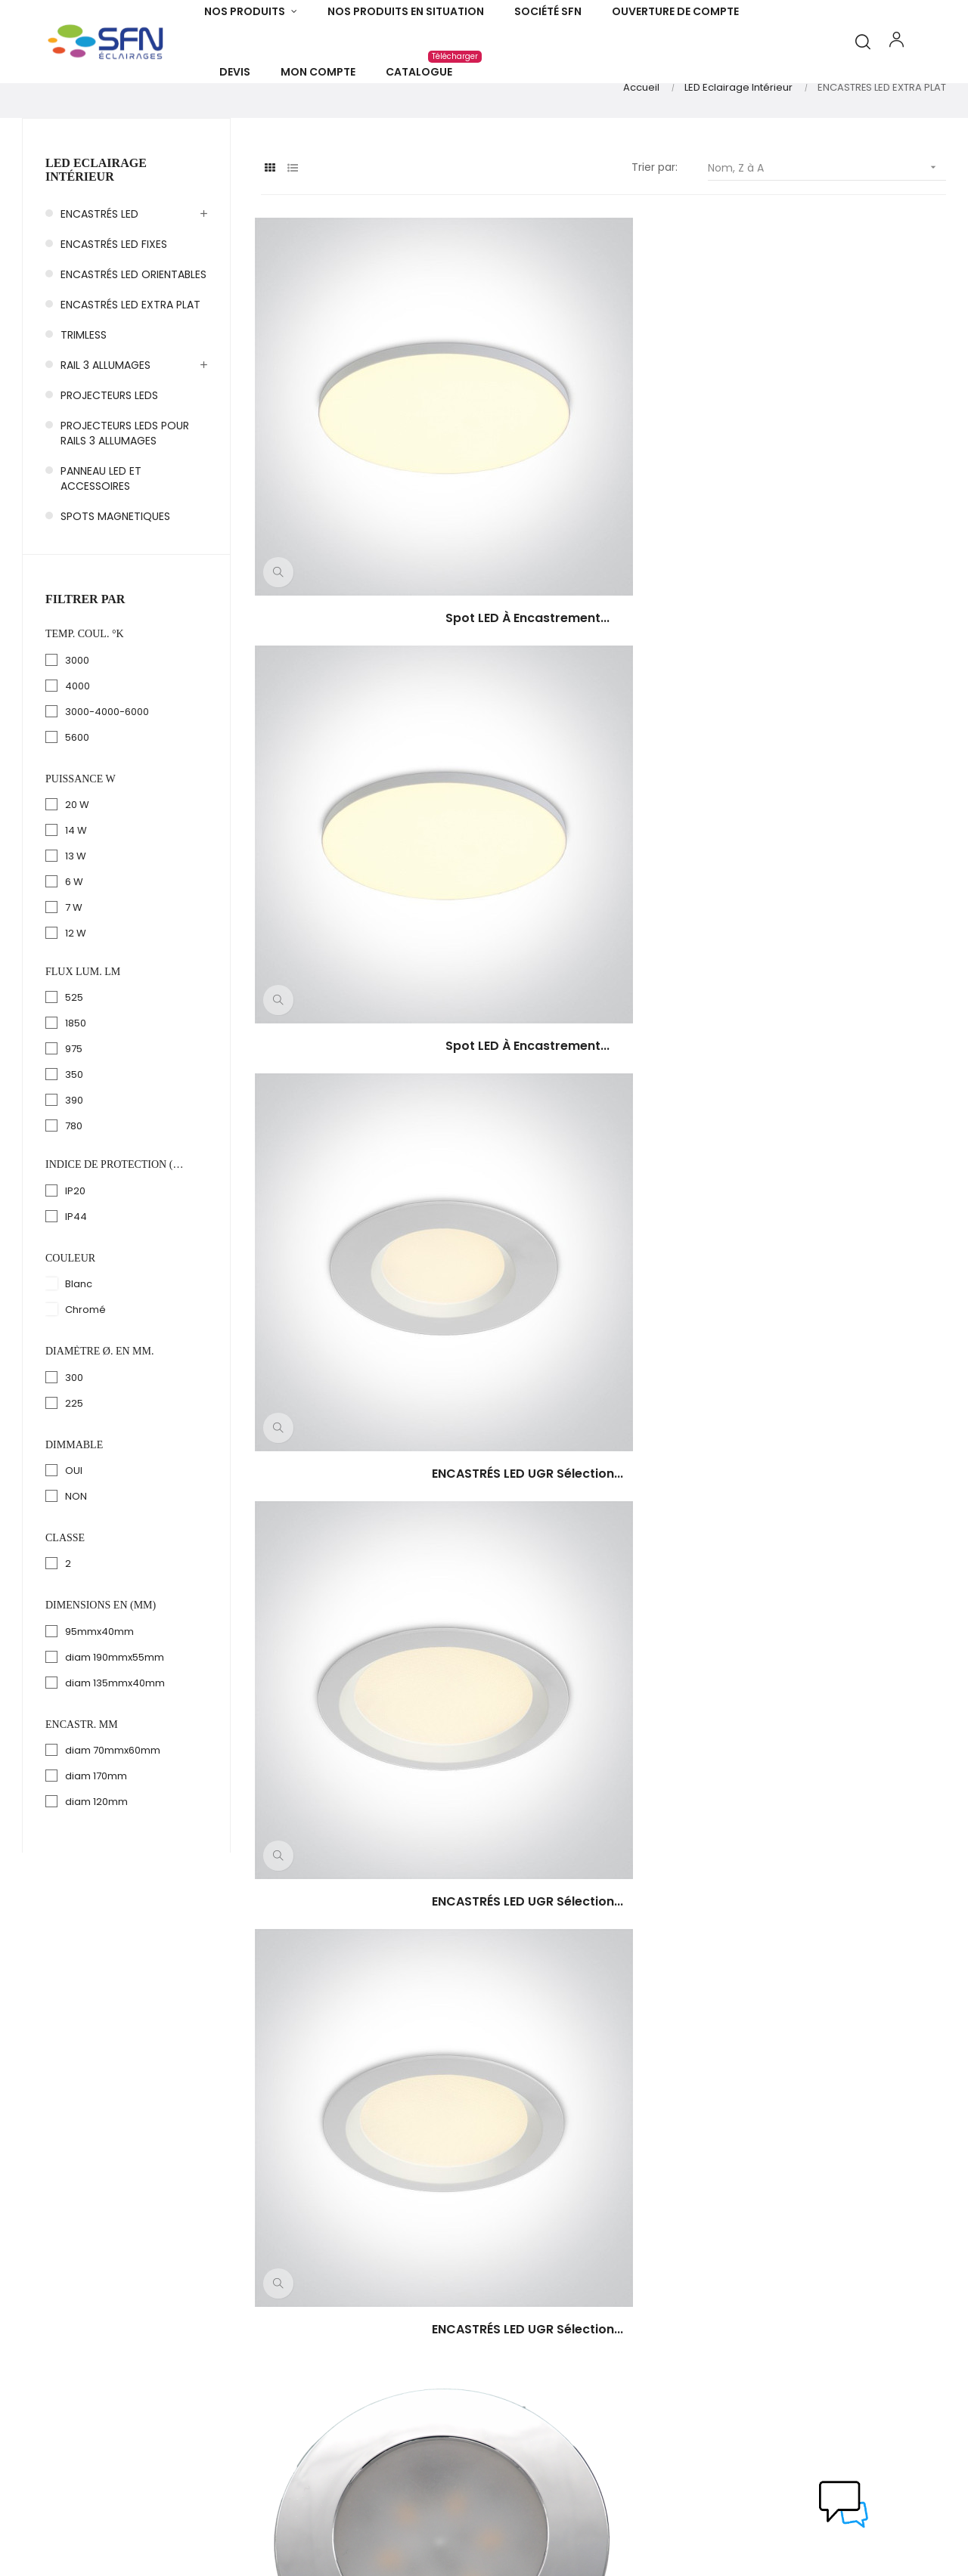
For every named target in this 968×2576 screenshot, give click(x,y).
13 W (75, 922)
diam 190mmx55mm (114, 1724)
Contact (521, 2378)
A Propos (522, 2296)
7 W (73, 974)
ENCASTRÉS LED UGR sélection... (842, 515)
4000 (77, 752)
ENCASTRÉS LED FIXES (113, 310)
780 (73, 1193)
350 (74, 1142)
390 (74, 1167)
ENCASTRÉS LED (99, 280)
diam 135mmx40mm (115, 1749)
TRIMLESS (83, 401)
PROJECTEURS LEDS (109, 461)
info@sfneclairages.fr (72, 2395)
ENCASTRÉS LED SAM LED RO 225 (842, 1031)
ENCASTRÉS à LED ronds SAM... (364, 1290)
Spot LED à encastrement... (365, 515)
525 (74, 1064)
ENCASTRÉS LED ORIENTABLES (133, 340)
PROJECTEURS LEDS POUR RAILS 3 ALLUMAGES (124, 500)
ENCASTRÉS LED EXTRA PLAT (130, 371)
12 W (75, 999)
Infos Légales (534, 2350)
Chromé (85, 1376)
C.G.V (513, 2323)
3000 (77, 727)
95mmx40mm (99, 1698)
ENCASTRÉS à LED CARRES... (841, 1290)
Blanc (78, 1350)
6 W (74, 948)
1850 (75, 1090)
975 (73, 1116)
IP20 (75, 1257)
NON (76, 1563)
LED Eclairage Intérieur (96, 237)
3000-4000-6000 (107, 778)
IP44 (76, 1283)
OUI (73, 1537)
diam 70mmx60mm (112, 1817)
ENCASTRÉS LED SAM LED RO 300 (603, 1031)
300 (74, 1444)
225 (74, 1470)
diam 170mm (96, 1842)
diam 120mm (96, 1868)
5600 (77, 804)
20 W (77, 871)
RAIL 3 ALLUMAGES (105, 431)
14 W (76, 897)
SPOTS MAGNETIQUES (115, 582)
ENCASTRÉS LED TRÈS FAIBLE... (842, 774)
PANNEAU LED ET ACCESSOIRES (100, 545)
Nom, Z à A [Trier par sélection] (827, 234)
